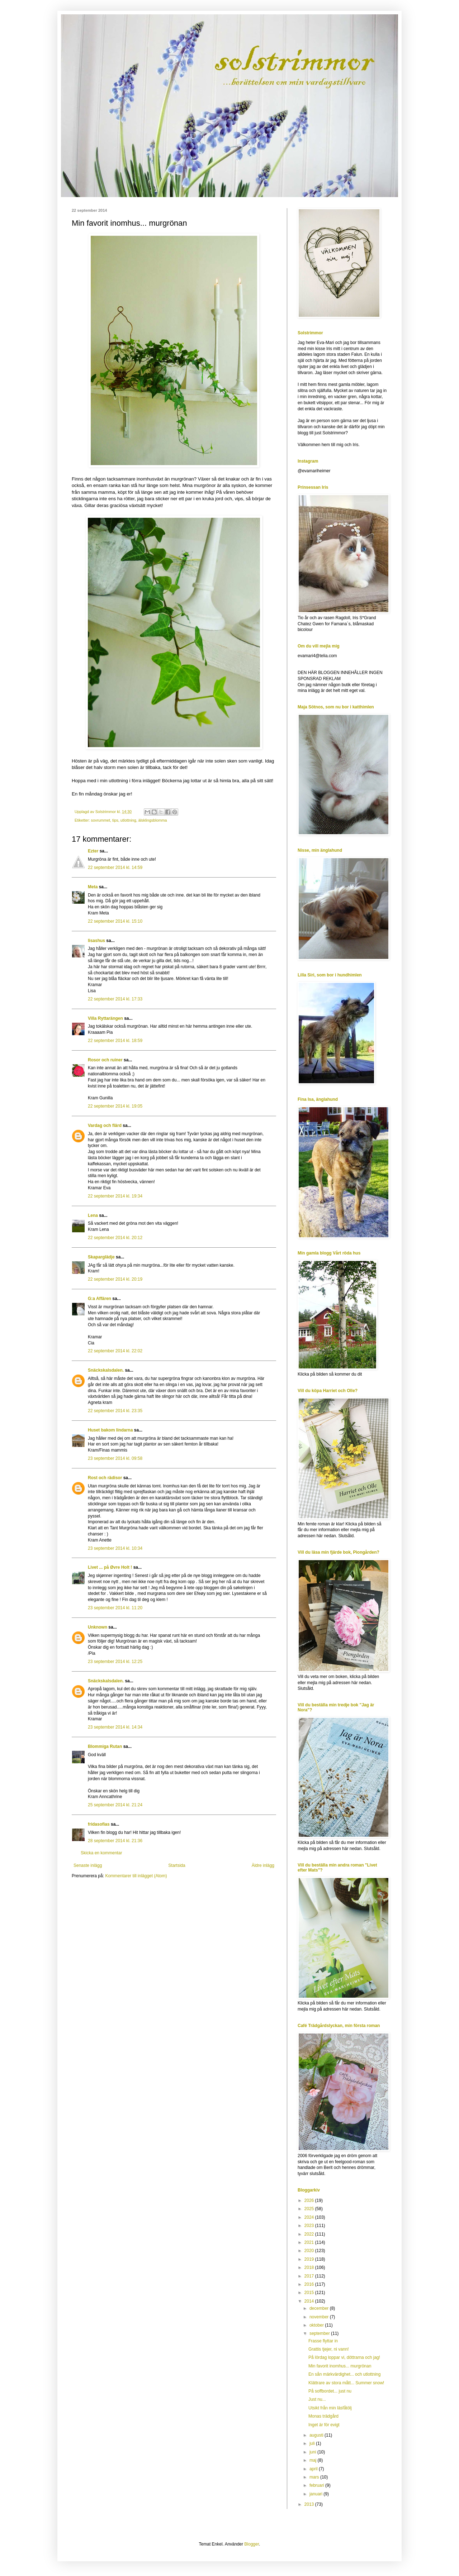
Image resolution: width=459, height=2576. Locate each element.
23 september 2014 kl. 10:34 (115, 1548)
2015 (309, 2292)
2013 (309, 2504)
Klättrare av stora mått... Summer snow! (346, 2382)
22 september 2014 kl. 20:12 (115, 1237)
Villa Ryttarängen (105, 1018)
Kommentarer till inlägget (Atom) (136, 1875)
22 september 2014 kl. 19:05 (115, 1106)
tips (115, 820)
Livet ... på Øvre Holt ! (110, 1567)
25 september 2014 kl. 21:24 (115, 1804)
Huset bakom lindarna (110, 1430)
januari (316, 2493)
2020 (309, 2250)
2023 (309, 2225)
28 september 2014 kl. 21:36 (115, 1840)
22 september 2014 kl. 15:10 (115, 921)
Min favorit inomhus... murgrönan (339, 2366)
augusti (317, 2435)
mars (314, 2477)
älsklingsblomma (152, 820)
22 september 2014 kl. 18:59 (115, 1040)
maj (313, 2460)
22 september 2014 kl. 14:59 (115, 867)
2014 (309, 2301)
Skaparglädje (101, 1257)
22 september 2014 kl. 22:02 (115, 1350)
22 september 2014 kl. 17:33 (115, 999)
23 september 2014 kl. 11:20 (115, 1607)
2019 (309, 2259)
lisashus (96, 940)
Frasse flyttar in (323, 2340)
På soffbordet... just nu (329, 2391)
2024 (309, 2217)
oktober (317, 2325)
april (314, 2468)
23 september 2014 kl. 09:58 (115, 1458)
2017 (309, 2276)
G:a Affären (99, 1298)
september (320, 2333)
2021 (309, 2242)
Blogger (251, 2544)
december (319, 2308)
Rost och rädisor (105, 1477)
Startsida (176, 1865)
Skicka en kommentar (101, 1852)
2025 (309, 2208)
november (319, 2316)
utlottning (128, 820)
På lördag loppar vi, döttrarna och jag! (344, 2357)
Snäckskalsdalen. (106, 1370)
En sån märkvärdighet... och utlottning (344, 2374)
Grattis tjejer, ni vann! (328, 2349)
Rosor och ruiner (105, 1059)
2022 (309, 2234)
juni (313, 2452)
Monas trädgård (323, 2416)
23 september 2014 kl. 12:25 (115, 1661)
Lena (93, 1215)
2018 (309, 2267)
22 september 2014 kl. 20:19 (115, 1279)
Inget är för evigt (324, 2424)
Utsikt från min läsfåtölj (330, 2407)
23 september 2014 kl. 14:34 (115, 1727)
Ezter (93, 851)
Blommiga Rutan (105, 1746)
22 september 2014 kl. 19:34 (115, 1196)
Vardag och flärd (105, 1125)
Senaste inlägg (88, 1865)
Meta (93, 886)
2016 (309, 2284)
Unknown (97, 1627)
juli (312, 2443)
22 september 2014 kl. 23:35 (115, 1410)
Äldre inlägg (263, 1865)
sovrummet (100, 820)
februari (317, 2485)
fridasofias (99, 1824)
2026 (309, 2200)
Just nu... (317, 2399)
